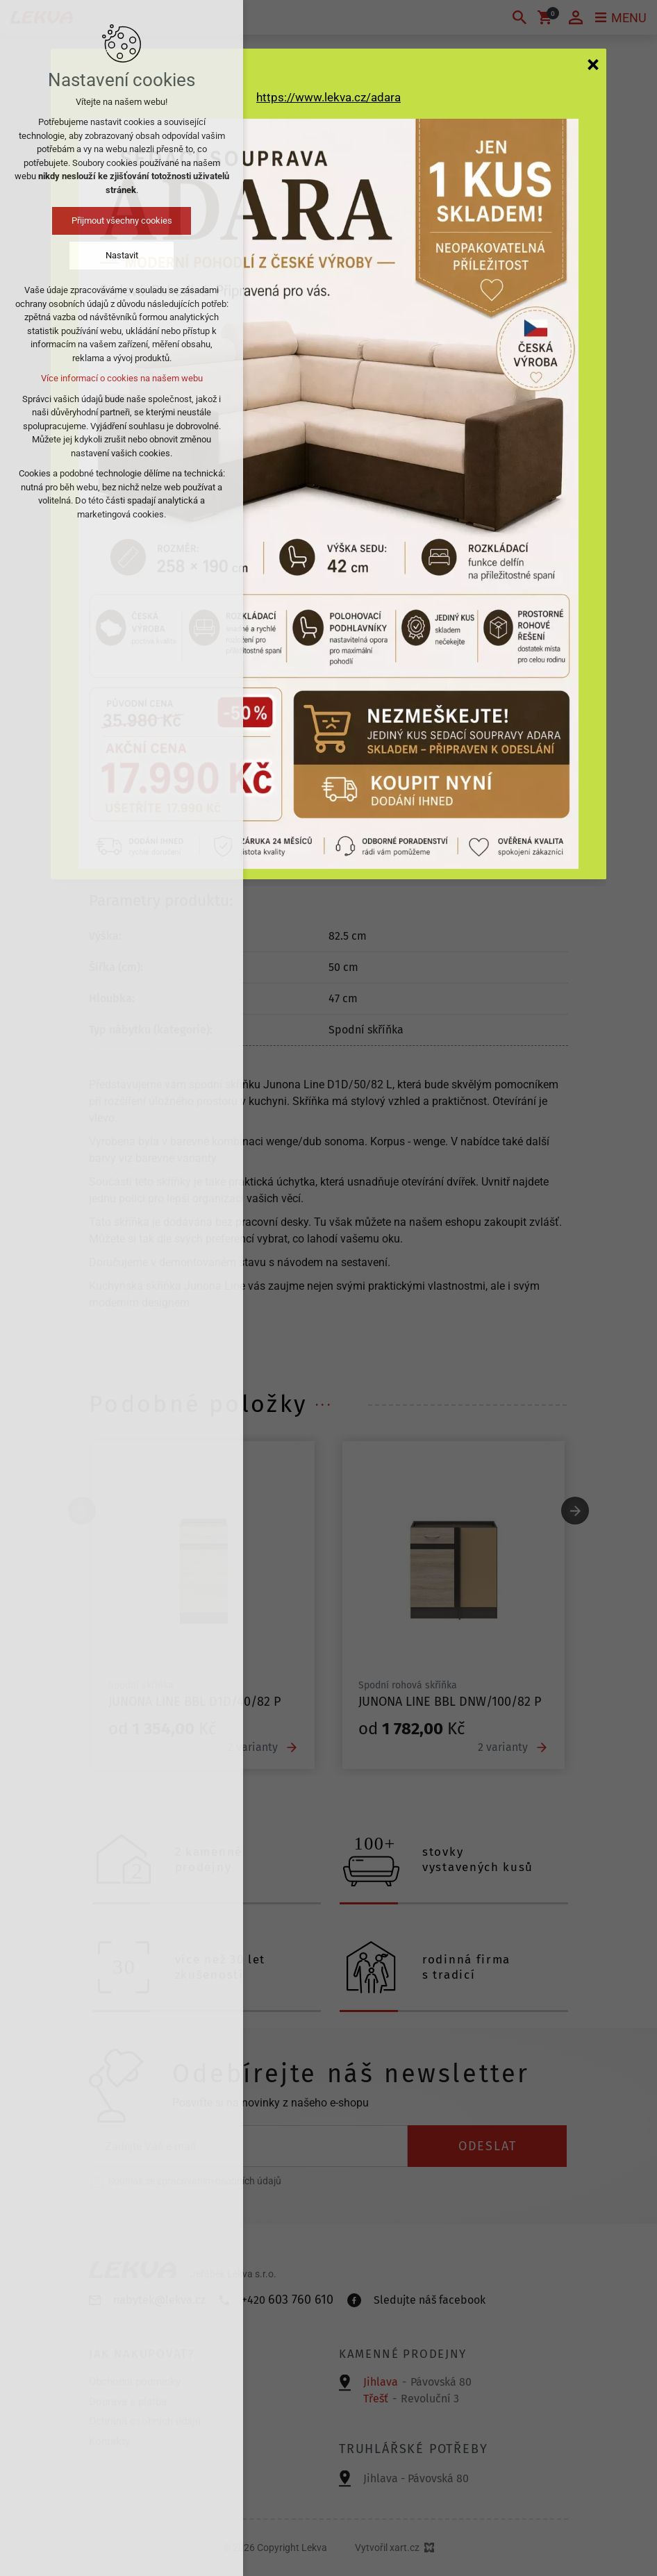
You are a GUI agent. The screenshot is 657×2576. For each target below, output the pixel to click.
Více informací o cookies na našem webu (122, 378)
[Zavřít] (593, 64)
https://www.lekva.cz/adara (328, 97)
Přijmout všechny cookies (122, 220)
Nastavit (122, 255)
